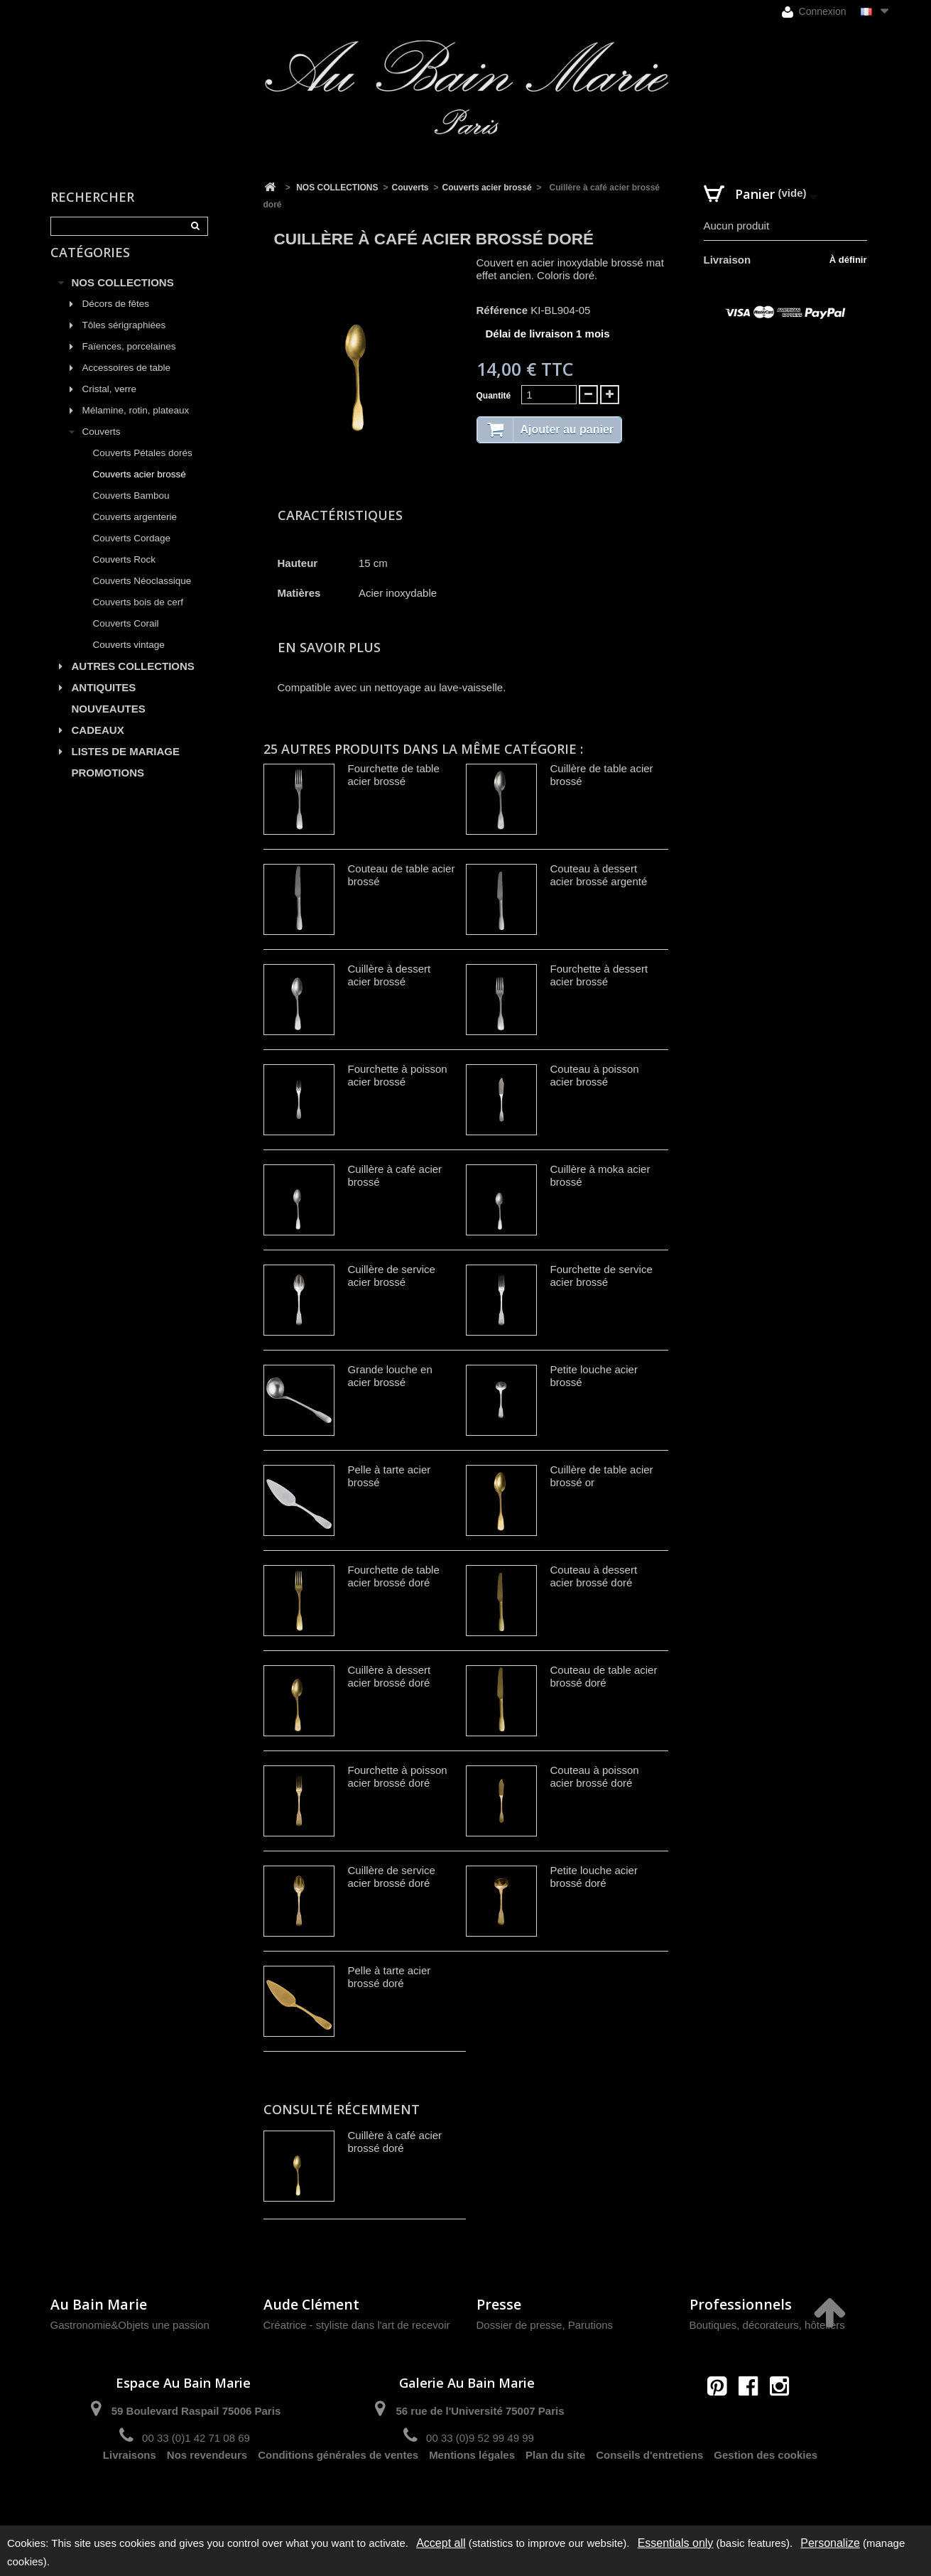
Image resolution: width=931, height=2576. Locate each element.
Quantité (494, 396)
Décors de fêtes (116, 318)
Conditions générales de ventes (338, 2488)
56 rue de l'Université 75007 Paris (480, 2411)
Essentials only (676, 2543)
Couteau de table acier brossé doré (604, 1676)
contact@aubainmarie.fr (752, 2416)
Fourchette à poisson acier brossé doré (397, 1776)
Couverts (101, 446)
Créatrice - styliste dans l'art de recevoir (356, 2325)
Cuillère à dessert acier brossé (389, 975)
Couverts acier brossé (139, 489)
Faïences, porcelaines (129, 361)
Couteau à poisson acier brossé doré (594, 1776)
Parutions (590, 2325)
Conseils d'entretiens (649, 2488)
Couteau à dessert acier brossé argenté (599, 874)
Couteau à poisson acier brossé (594, 1075)
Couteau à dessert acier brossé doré (594, 1576)
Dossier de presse (519, 2325)
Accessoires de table (126, 382)
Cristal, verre (109, 404)
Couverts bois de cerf (138, 617)
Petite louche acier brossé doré (594, 1876)
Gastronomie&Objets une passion (129, 2325)
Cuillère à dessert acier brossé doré (389, 1676)
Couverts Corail (126, 638)
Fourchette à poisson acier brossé (397, 1075)
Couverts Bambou (131, 510)
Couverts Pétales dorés (142, 467)
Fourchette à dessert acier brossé (599, 975)
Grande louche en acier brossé (390, 1375)
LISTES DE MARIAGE (126, 766)
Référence (502, 310)
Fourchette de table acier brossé (394, 774)
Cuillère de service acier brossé (391, 1275)
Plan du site (555, 2488)
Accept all (440, 2543)
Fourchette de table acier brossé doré (394, 1576)
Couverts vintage (129, 659)
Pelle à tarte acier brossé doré (389, 1976)
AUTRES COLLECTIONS (133, 681)
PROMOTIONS (108, 787)
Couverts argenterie (135, 531)
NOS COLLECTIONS (123, 297)
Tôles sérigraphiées (124, 340)
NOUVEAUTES (109, 724)
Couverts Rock (124, 574)
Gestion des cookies (765, 2488)
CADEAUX (98, 745)
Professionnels (741, 2304)
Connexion (814, 12)
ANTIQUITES (104, 702)
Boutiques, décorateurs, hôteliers (767, 2325)
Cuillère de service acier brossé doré (391, 1876)
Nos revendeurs (207, 2488)
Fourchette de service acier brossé (601, 1275)
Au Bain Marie (98, 2304)
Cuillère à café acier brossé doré (395, 2141)
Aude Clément (311, 2304)
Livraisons (129, 2488)
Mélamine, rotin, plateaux (136, 425)
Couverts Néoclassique (142, 595)
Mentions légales (472, 2488)
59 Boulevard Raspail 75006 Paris (196, 2411)
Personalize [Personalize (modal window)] (830, 2543)
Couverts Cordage (132, 553)
